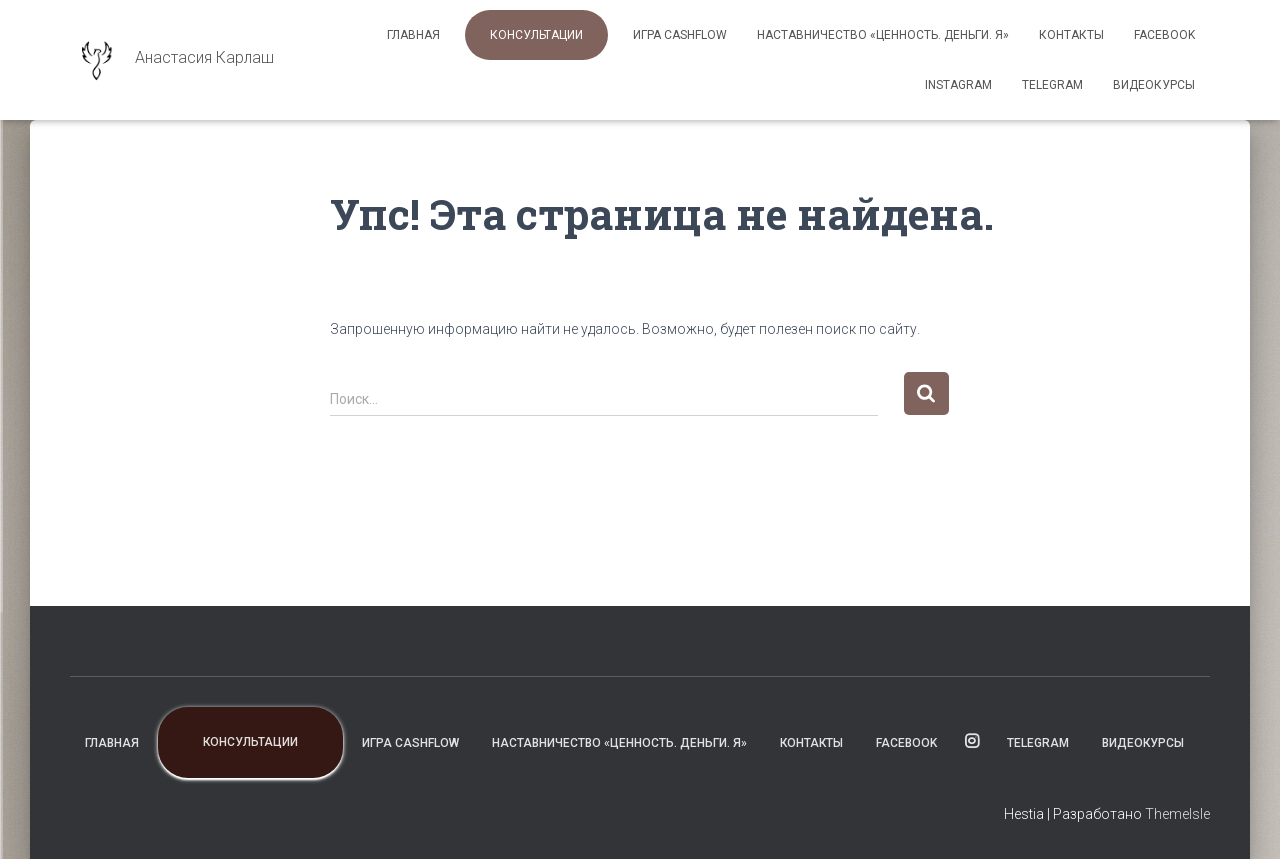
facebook (1164, 35)
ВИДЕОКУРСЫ (1154, 85)
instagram (958, 85)
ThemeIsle (1177, 814)
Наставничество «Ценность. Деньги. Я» (883, 35)
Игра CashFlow (680, 35)
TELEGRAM (1052, 85)
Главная (413, 35)
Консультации (536, 35)
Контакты (1071, 35)
